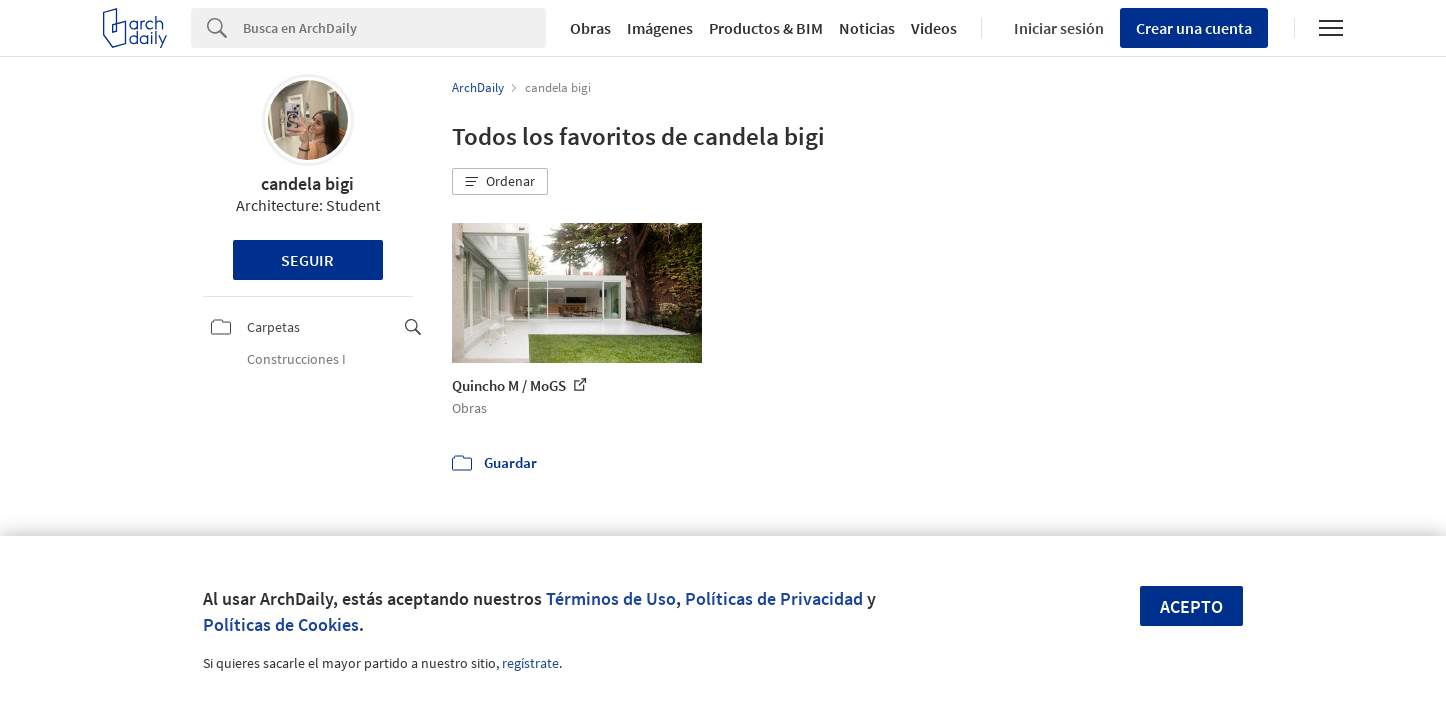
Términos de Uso (611, 598)
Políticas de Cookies (281, 624)
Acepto (1191, 606)
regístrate (530, 663)
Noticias (867, 28)
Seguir (307, 260)
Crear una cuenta (1194, 28)
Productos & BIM (766, 28)
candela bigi (307, 183)
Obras (590, 28)
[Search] (394, 28)
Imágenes (660, 28)
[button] (500, 182)
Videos (934, 28)
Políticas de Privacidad (774, 598)
